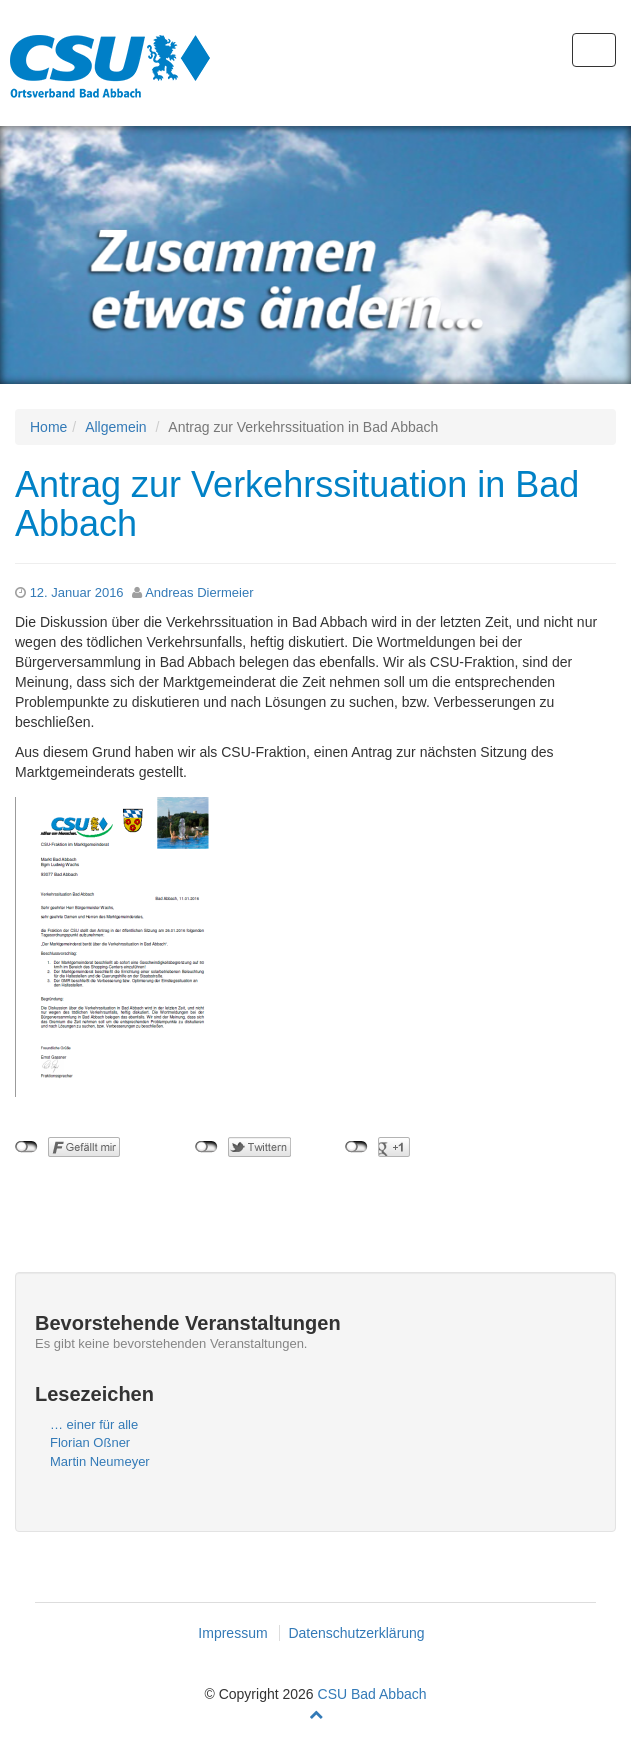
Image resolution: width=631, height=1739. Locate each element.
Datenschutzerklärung (356, 1633)
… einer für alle (94, 1424)
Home (48, 427)
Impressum (232, 1633)
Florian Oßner (90, 1442)
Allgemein (115, 427)
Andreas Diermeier (199, 592)
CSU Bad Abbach (372, 1694)
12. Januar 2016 (77, 592)
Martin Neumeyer (100, 1461)
